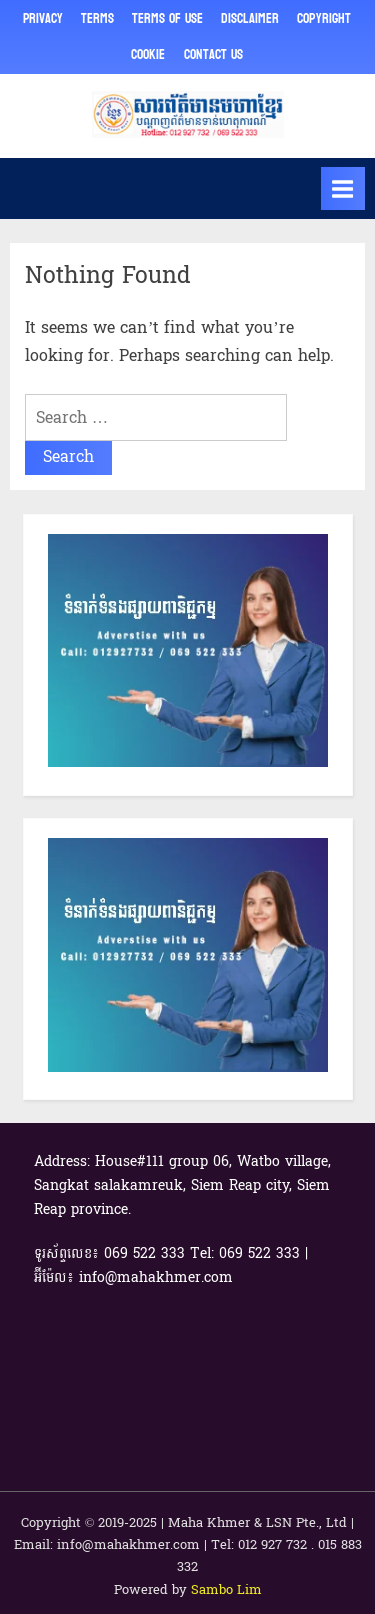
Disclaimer (250, 18)
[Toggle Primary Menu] (343, 188)
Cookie (148, 54)
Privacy (43, 18)
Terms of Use (167, 18)
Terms (97, 18)
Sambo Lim (226, 1590)
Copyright (324, 18)
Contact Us (213, 54)
